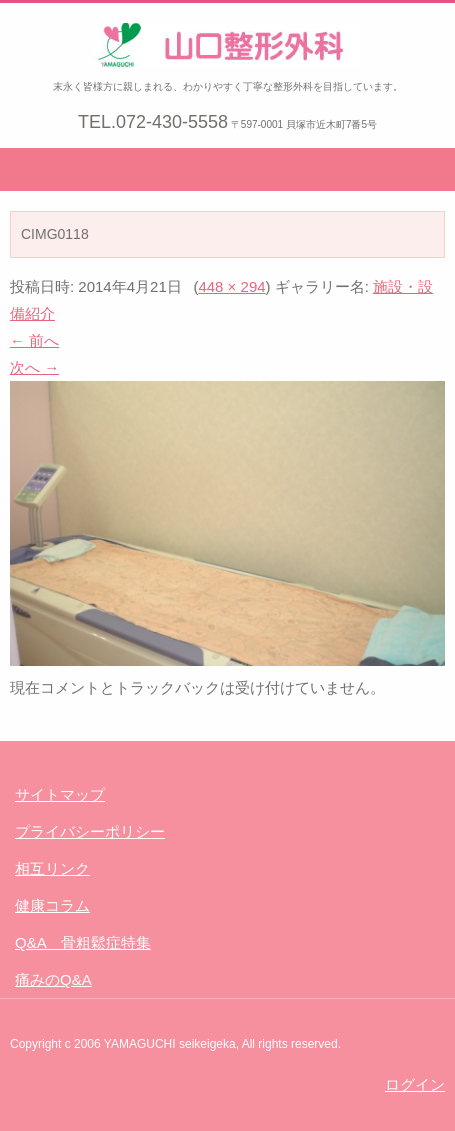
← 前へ (34, 340)
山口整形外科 (147, 84)
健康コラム (52, 905)
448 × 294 (231, 286)
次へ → (34, 367)
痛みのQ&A (53, 979)
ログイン (415, 1084)
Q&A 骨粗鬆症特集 (83, 942)
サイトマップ (60, 794)
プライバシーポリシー (90, 831)
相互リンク (52, 868)
